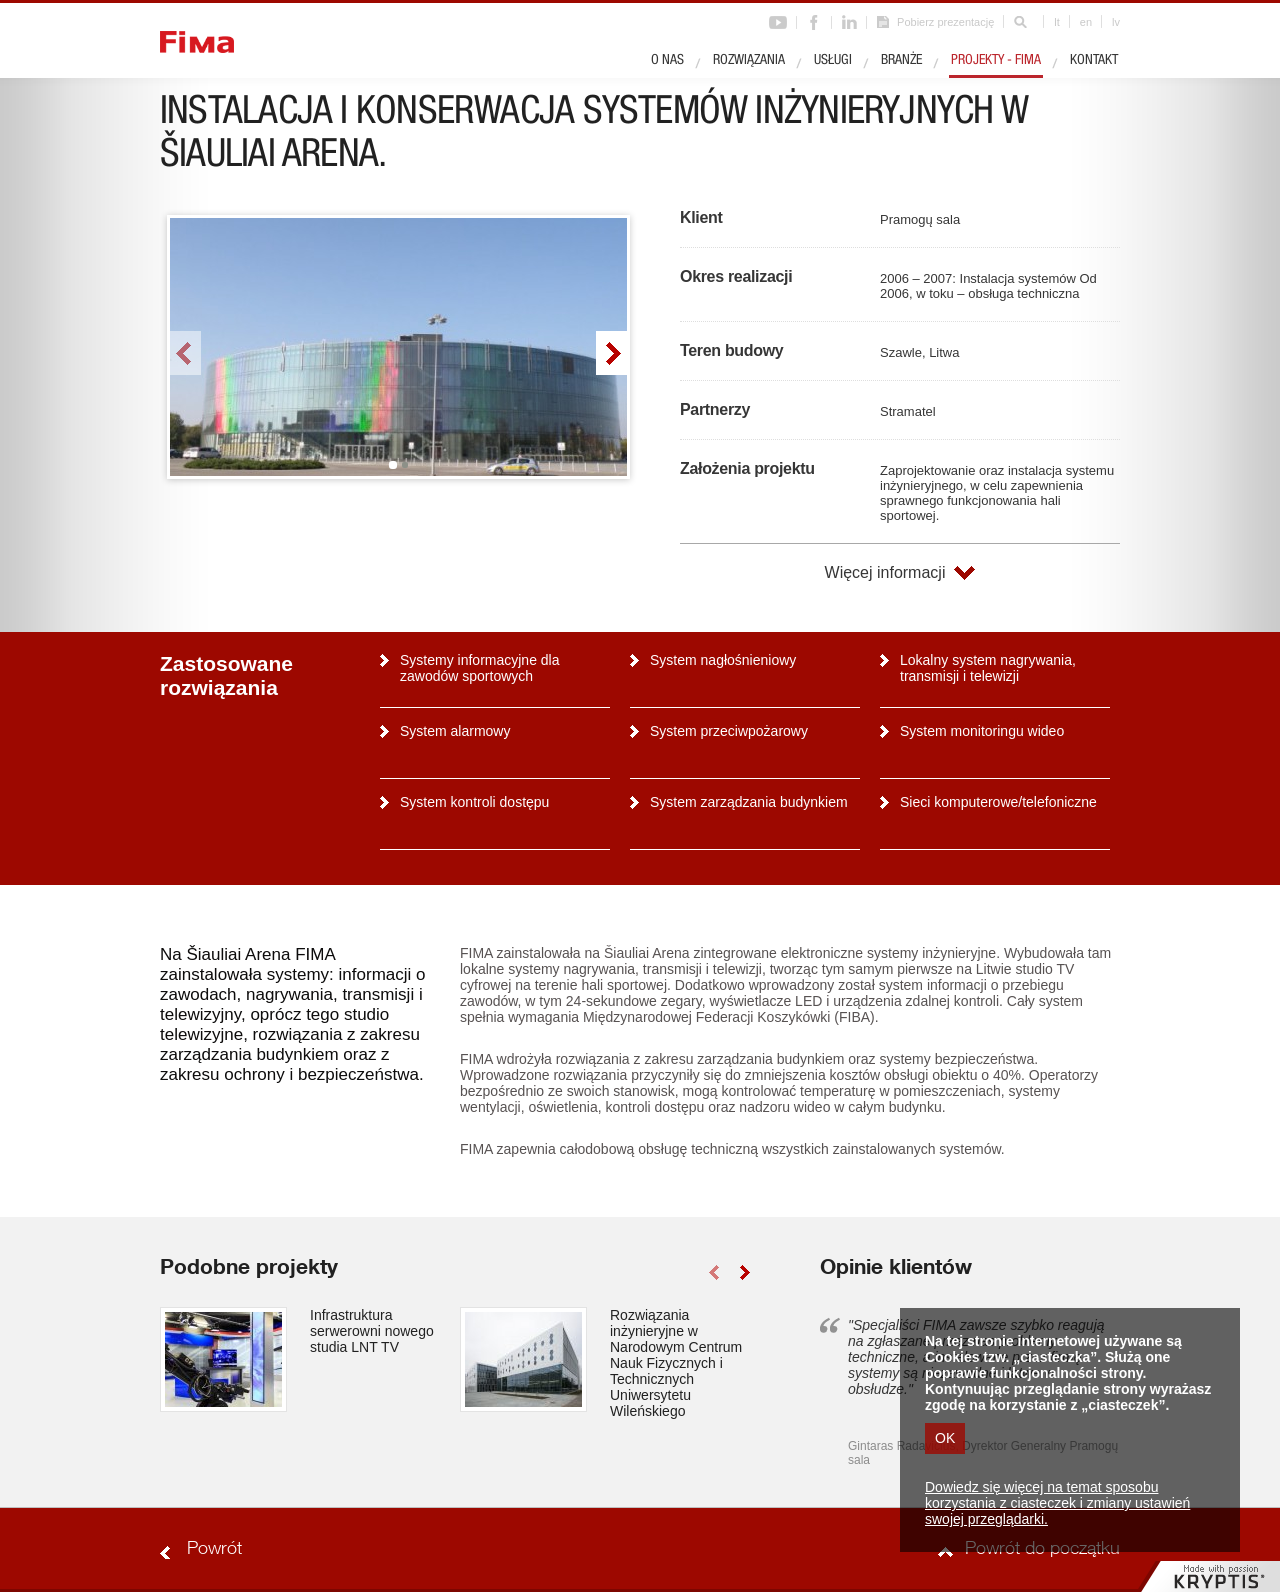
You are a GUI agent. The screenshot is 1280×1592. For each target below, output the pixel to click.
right (611, 353)
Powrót (214, 1550)
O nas (667, 61)
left (185, 353)
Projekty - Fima (996, 61)
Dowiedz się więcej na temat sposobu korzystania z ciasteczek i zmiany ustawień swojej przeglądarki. (1057, 1503)
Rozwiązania (749, 61)
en (1086, 22)
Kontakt (1094, 61)
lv (1116, 22)
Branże (901, 61)
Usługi (833, 61)
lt (1057, 22)
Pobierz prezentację (945, 22)
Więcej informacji (885, 572)
